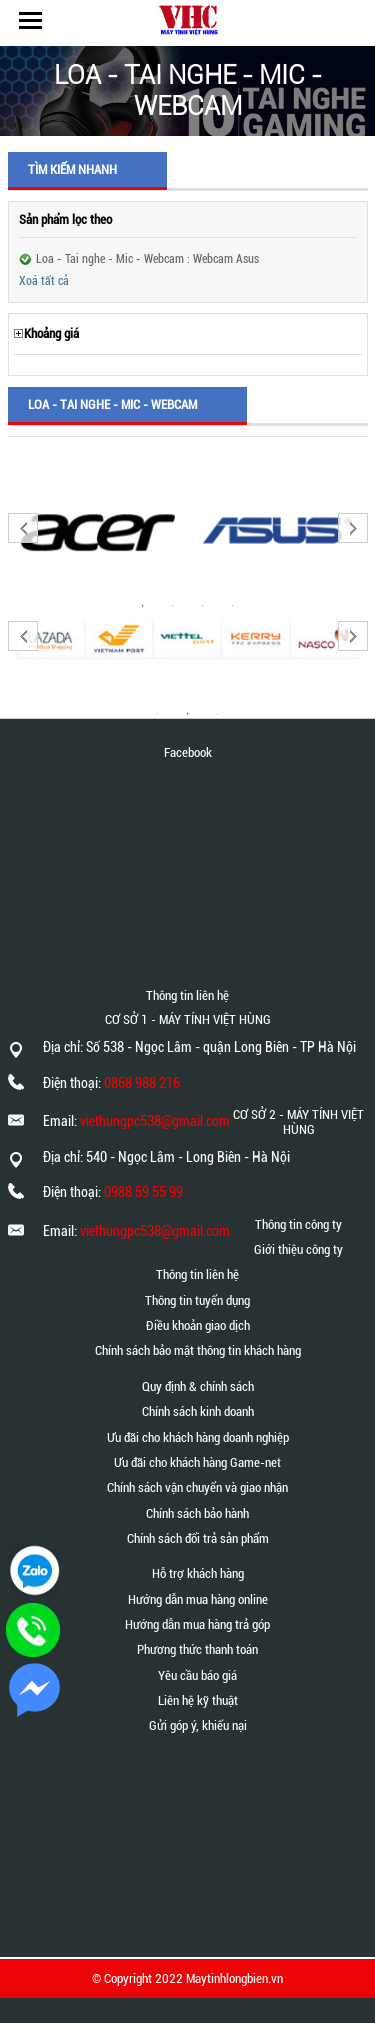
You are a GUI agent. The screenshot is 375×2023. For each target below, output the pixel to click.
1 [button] (158, 714)
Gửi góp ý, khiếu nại (198, 1725)
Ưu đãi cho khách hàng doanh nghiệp (198, 1437)
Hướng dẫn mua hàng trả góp (197, 1624)
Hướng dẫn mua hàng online (198, 1599)
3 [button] (218, 714)
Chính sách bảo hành (197, 1513)
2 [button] (188, 714)
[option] (98, 530)
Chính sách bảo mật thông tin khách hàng (198, 1350)
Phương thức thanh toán (197, 1649)
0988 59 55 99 (143, 1192)
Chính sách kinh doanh (198, 1411)
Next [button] (353, 528)
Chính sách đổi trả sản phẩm (198, 1538)
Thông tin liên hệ (197, 1274)
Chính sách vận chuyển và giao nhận (197, 1487)
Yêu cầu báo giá (197, 1675)
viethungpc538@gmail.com (155, 1121)
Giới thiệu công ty (298, 1249)
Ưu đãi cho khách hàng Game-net (197, 1462)
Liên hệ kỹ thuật (198, 1700)
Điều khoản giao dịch (198, 1325)
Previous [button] (23, 528)
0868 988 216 (142, 1083)
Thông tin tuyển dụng (197, 1300)
